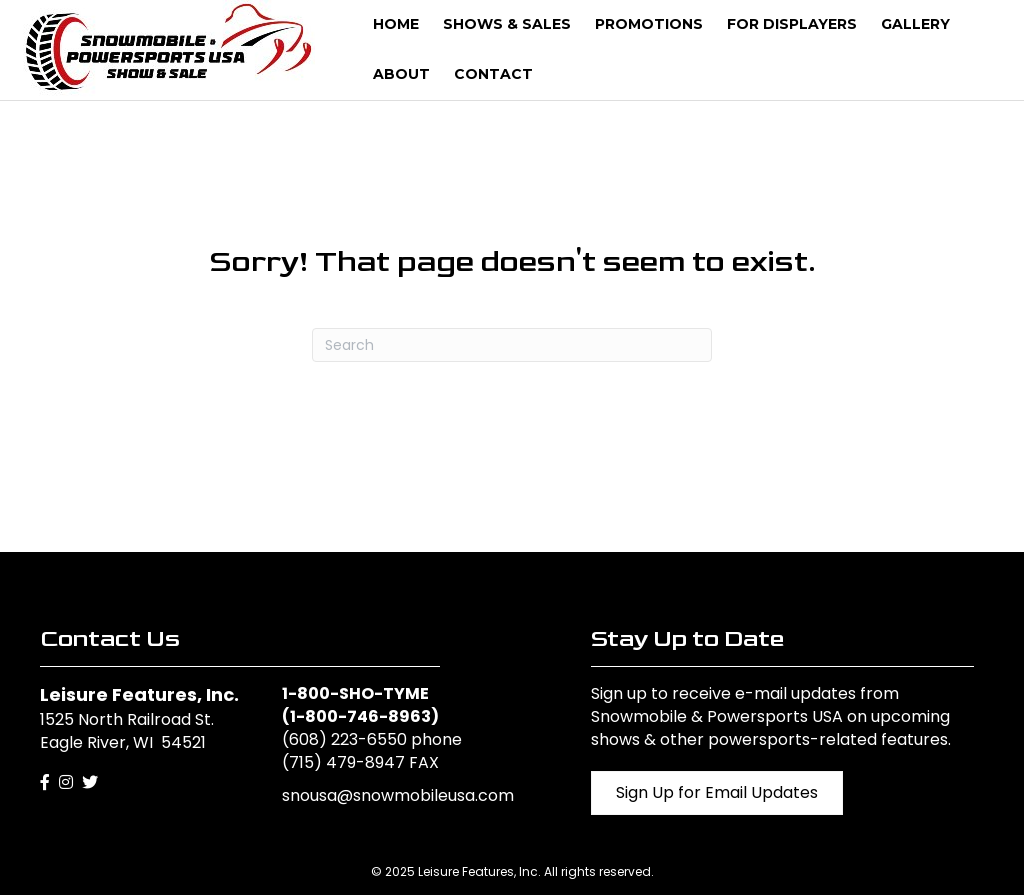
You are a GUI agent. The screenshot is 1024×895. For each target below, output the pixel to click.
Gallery (915, 24)
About (401, 74)
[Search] (512, 345)
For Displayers (792, 24)
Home (396, 24)
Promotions (649, 24)
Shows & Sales (507, 24)
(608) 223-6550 (344, 739)
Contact (493, 74)
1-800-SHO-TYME (355, 693)
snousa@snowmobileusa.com (398, 795)
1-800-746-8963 (360, 716)
